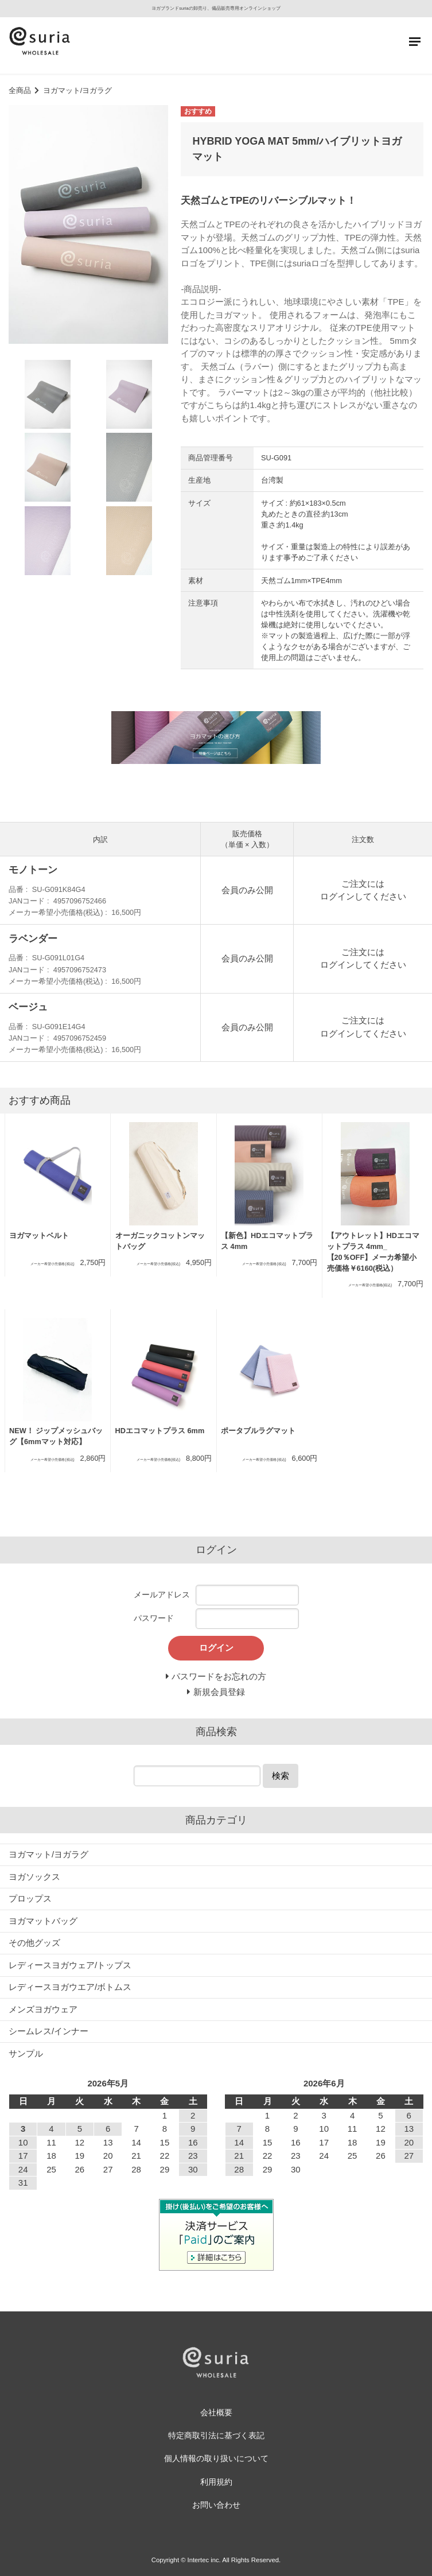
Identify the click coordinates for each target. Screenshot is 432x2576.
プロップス (30, 1898)
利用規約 (216, 2482)
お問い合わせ (216, 2505)
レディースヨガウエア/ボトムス (70, 1987)
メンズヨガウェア (43, 2009)
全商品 (20, 90)
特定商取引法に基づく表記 (216, 2435)
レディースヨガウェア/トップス (70, 1965)
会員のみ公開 (247, 890)
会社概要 (216, 2412)
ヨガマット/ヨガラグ (77, 90)
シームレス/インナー (48, 2031)
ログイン (337, 896)
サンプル (26, 2053)
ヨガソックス (34, 1876)
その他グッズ (34, 1942)
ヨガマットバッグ (43, 1921)
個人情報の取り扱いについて (216, 2458)
